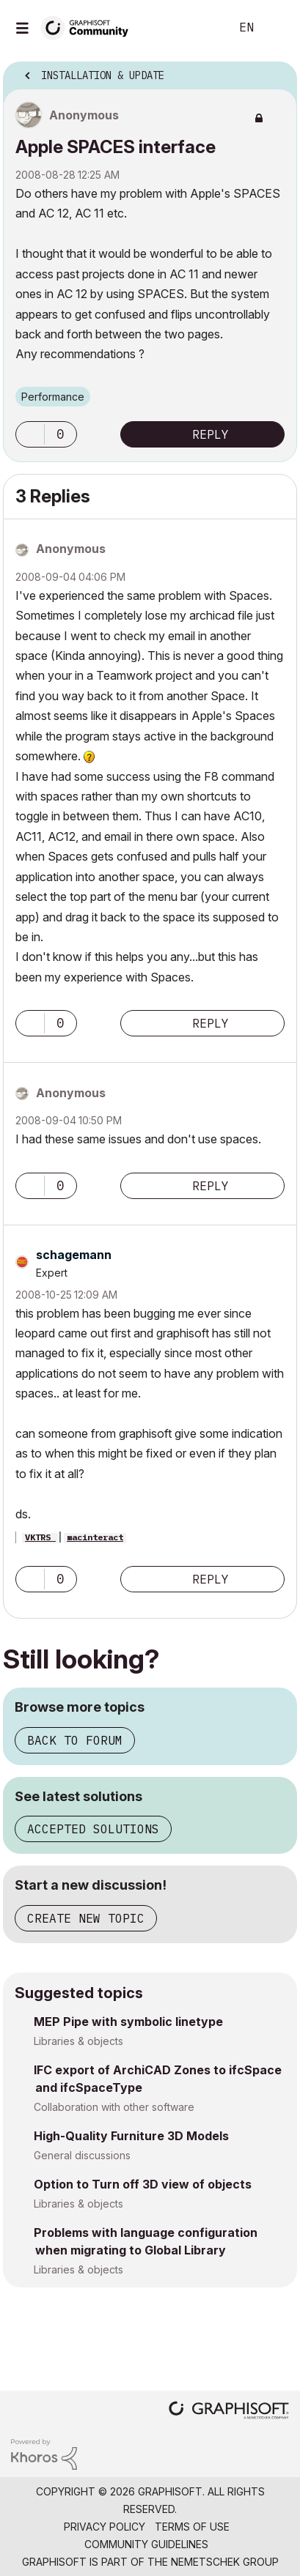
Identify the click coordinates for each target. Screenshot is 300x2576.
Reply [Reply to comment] (210, 1023)
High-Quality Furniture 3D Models (131, 2135)
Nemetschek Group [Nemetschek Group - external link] (225, 2561)
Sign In (276, 27)
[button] (30, 434)
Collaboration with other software (114, 2107)
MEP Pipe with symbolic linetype (128, 2021)
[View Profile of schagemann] (73, 1254)
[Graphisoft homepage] (229, 2411)
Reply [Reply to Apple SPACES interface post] (210, 434)
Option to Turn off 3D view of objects (143, 2184)
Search (196, 28)
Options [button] (276, 71)
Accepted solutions (93, 1829)
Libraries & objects (78, 2041)
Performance (52, 396)
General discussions (82, 2155)
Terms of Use (192, 2526)
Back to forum (74, 1740)
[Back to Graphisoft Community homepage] (89, 27)
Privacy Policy (104, 2526)
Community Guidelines (146, 2544)
